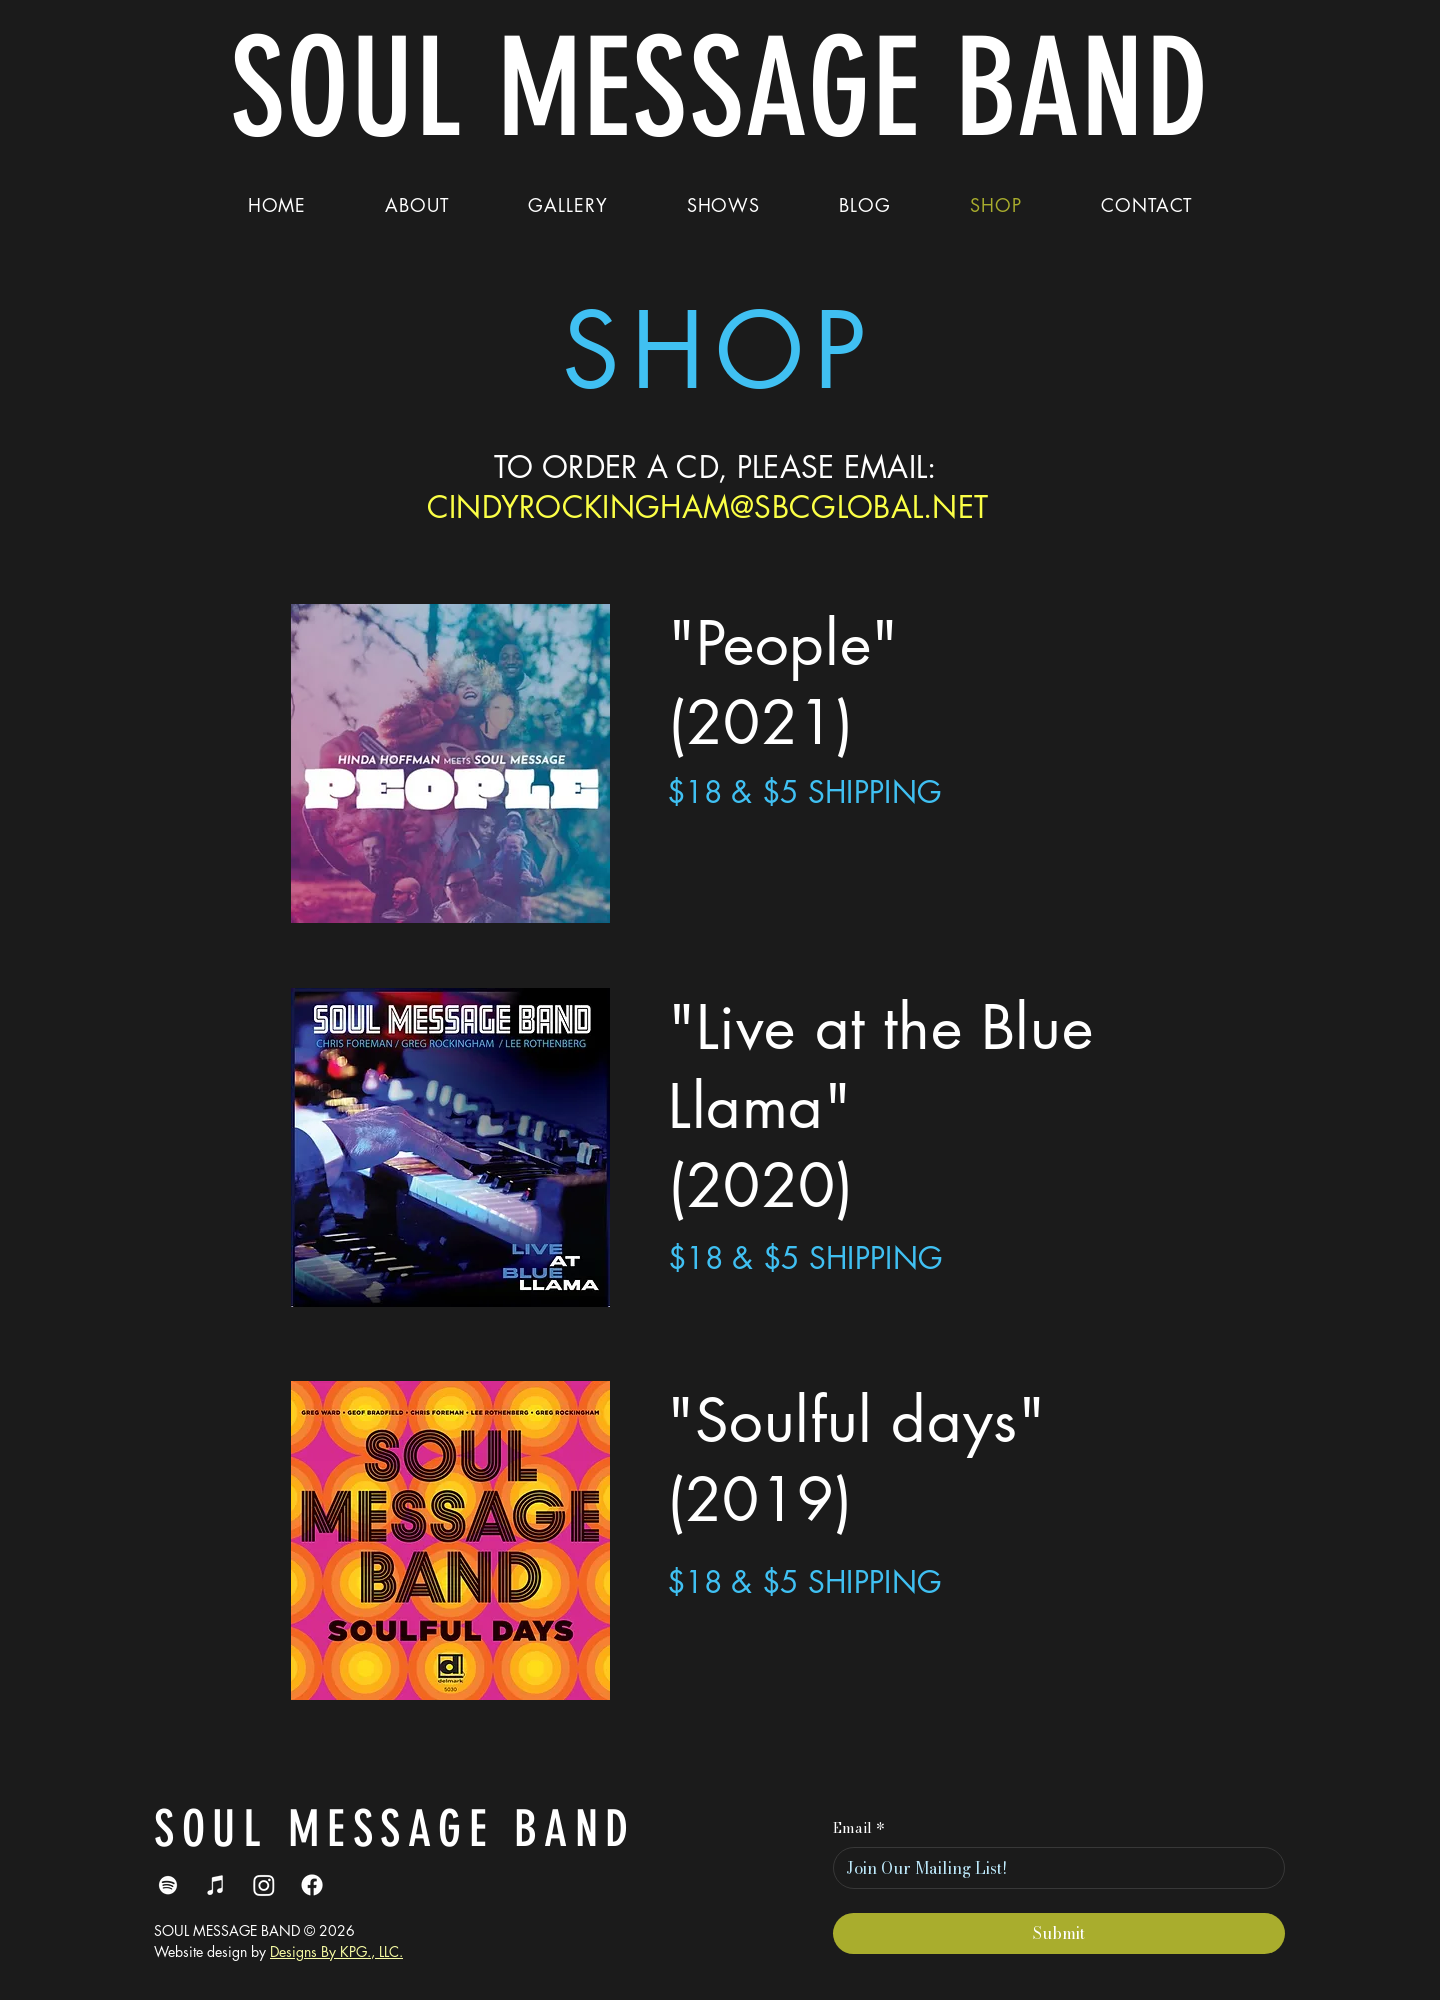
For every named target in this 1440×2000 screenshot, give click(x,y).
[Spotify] (168, 1885)
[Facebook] (312, 1885)
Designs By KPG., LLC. (336, 1951)
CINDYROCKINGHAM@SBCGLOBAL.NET (708, 507)
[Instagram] (264, 1885)
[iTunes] (216, 1885)
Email (859, 1829)
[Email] (1053, 1868)
